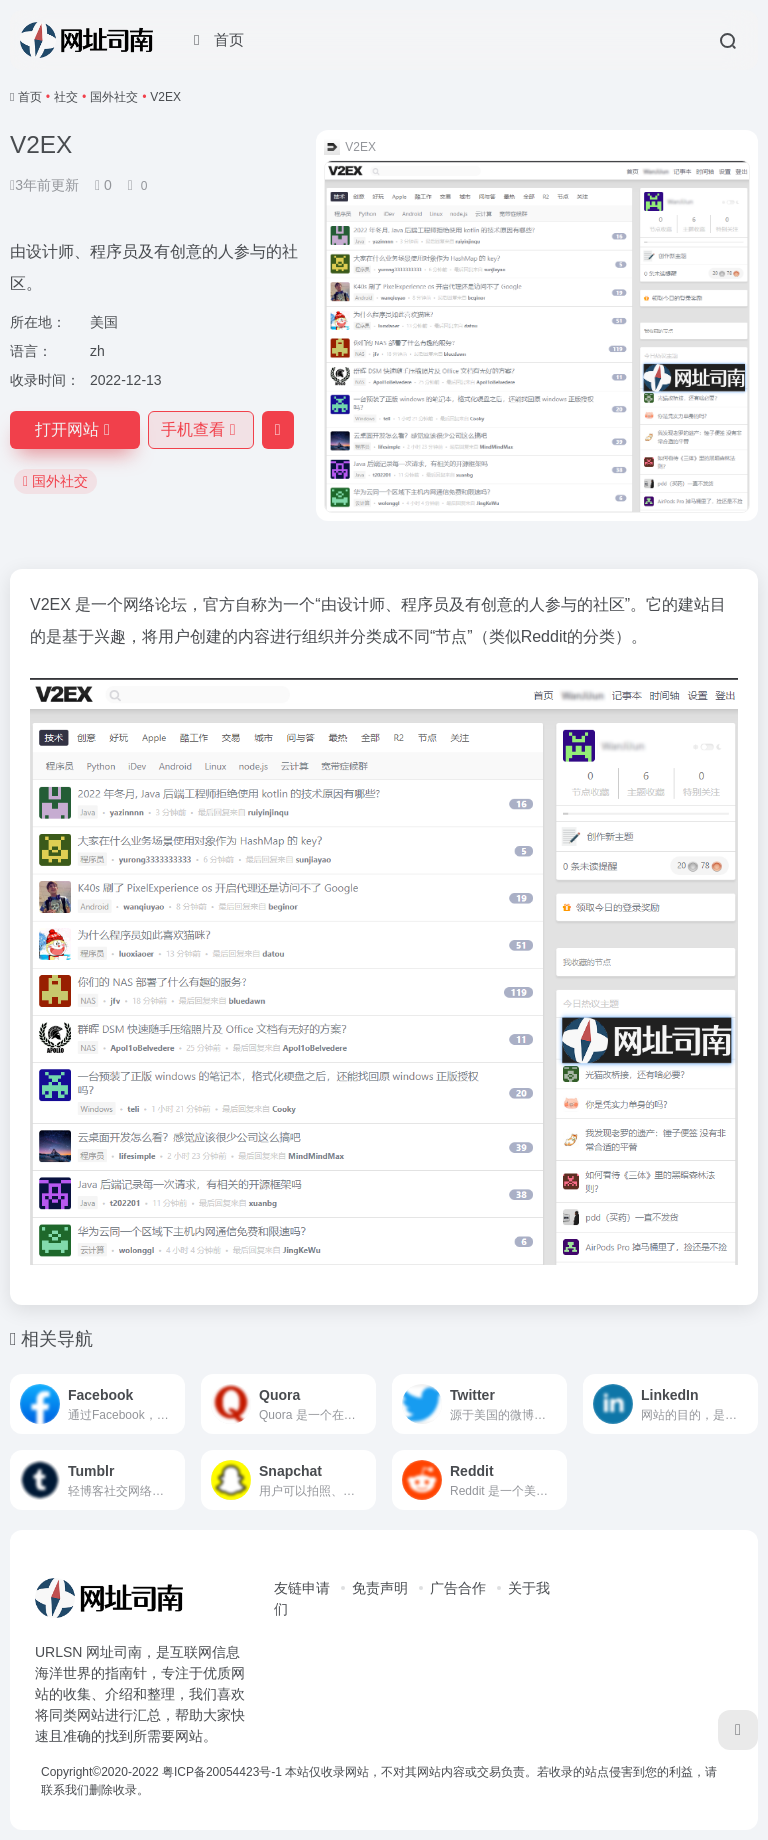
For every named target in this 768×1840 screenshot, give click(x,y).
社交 (66, 97)
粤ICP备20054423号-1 (222, 1772)
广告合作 (458, 1588)
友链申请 (302, 1588)
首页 (30, 97)
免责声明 (380, 1588)
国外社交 (114, 97)
